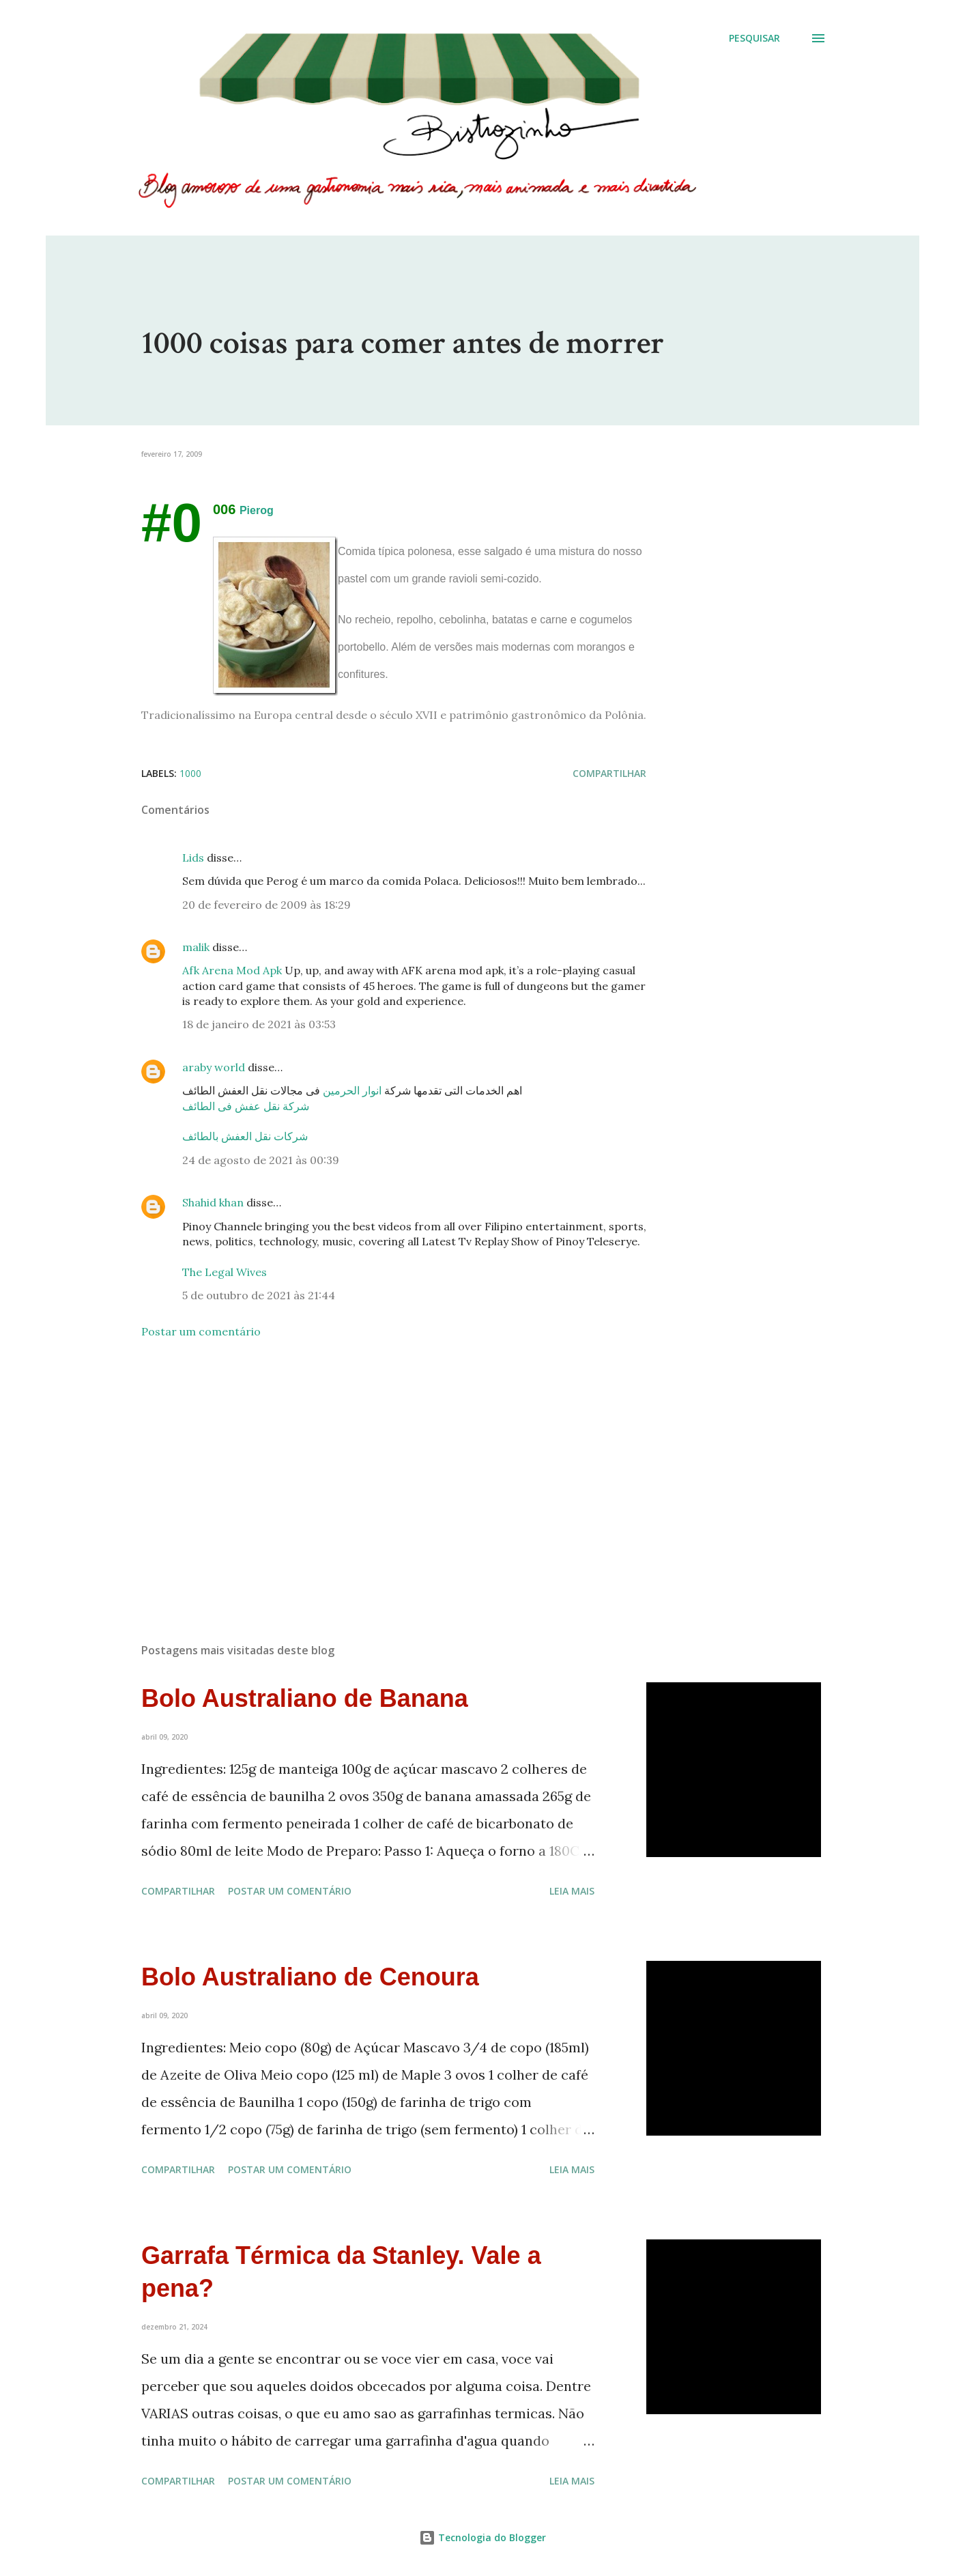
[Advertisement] (372, 1472)
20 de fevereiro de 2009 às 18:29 (266, 904)
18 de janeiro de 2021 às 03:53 (259, 1024)
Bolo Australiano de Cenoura (310, 1977)
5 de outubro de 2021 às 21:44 (258, 1295)
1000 (190, 773)
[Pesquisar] (754, 38)
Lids (193, 857)
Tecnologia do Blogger (482, 2537)
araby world (213, 1067)
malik (196, 947)
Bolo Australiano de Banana (304, 1698)
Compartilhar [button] (609, 773)
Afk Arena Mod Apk (233, 970)
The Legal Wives (224, 1272)
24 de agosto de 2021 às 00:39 (260, 1160)
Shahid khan (213, 1202)
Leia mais (571, 1890)
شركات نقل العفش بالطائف (245, 1136)
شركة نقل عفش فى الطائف (245, 1106)
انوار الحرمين (352, 1090)
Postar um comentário (201, 1331)
